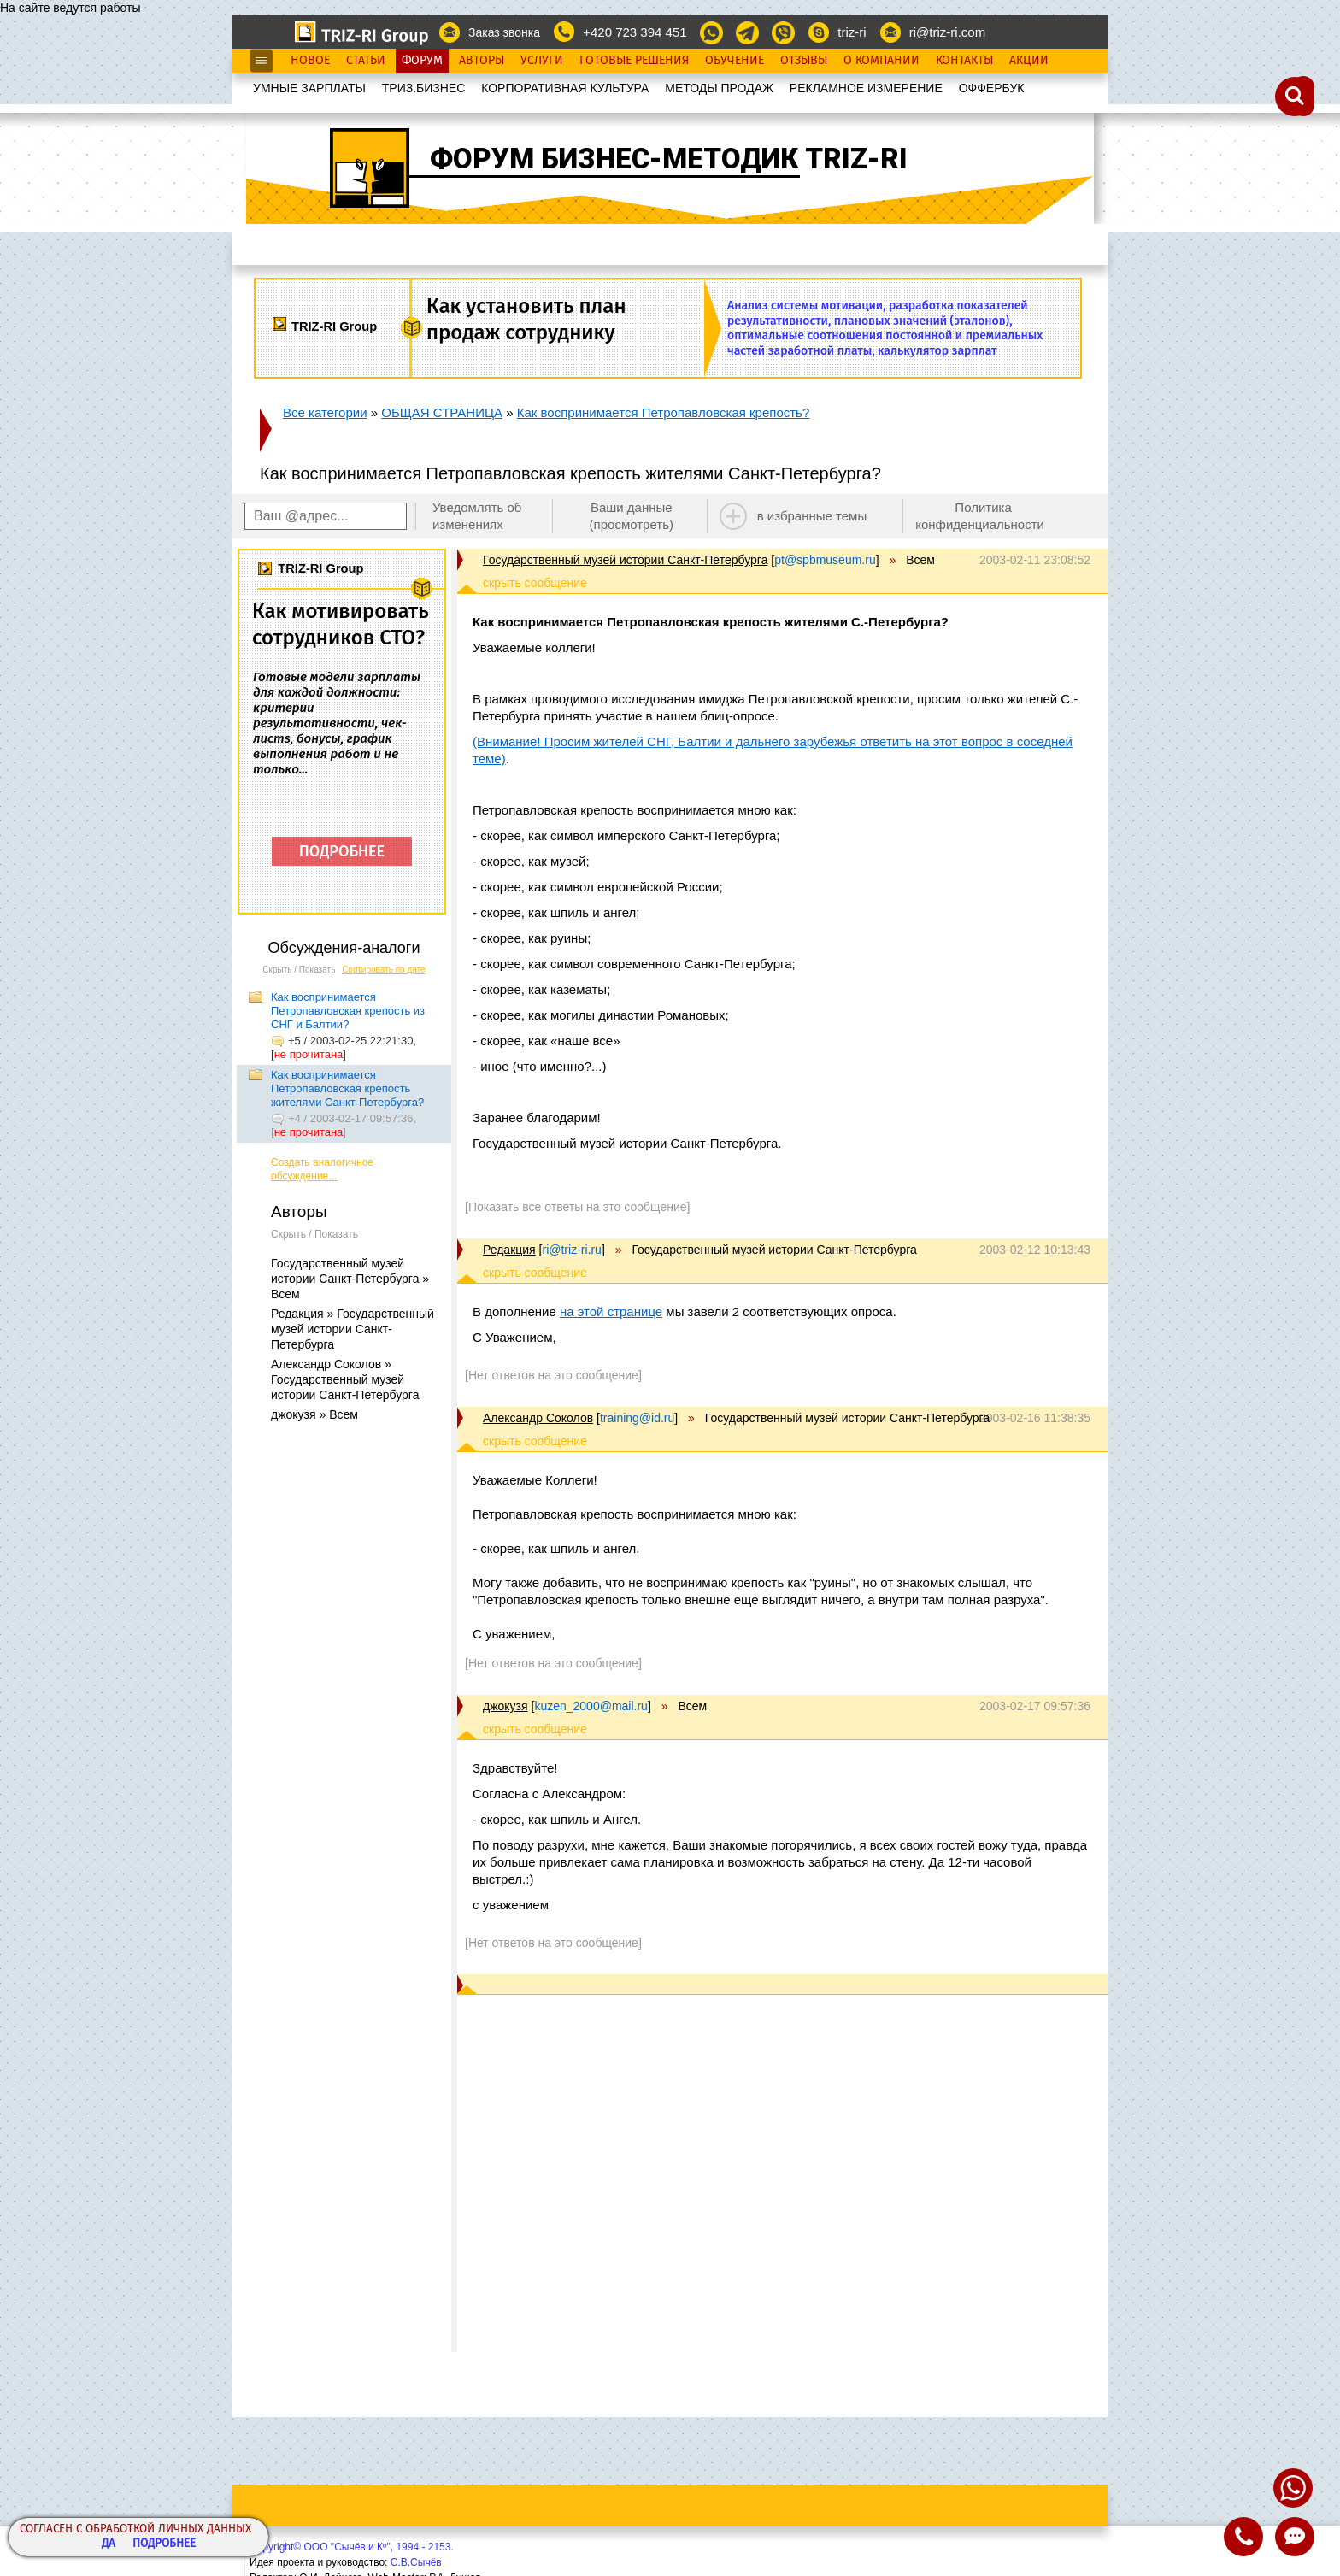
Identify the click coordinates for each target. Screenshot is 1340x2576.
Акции (1029, 60)
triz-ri (852, 32)
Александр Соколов (538, 1418)
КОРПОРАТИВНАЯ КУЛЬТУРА (565, 88)
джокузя (505, 1706)
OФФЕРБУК (992, 88)
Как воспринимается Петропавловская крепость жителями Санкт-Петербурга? (347, 1088)
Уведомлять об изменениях (477, 516)
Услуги (541, 60)
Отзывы (803, 60)
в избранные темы (812, 516)
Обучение (734, 60)
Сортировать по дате (384, 969)
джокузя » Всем (314, 1414)
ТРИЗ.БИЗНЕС (424, 88)
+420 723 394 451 (634, 32)
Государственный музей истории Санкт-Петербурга (625, 560)
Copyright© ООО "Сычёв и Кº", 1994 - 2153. (352, 2547)
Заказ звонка (504, 32)
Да (108, 2544)
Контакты (964, 60)
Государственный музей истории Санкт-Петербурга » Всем (350, 1278)
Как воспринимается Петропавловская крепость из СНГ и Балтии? (348, 1011)
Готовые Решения (634, 60)
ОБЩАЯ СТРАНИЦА (441, 412)
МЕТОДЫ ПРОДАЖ (719, 88)
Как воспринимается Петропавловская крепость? (663, 412)
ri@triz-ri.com (947, 32)
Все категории (325, 412)
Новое (310, 60)
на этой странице (611, 1311)
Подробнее (164, 2544)
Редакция (509, 1249)
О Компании (881, 60)
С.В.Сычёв (416, 2562)
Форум (422, 60)
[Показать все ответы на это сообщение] (577, 1207)
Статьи (365, 60)
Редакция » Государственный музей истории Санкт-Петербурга (352, 1329)
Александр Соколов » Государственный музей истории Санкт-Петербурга (345, 1379)
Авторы (481, 60)
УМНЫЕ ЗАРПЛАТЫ (309, 88)
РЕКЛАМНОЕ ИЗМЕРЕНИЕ (866, 88)
